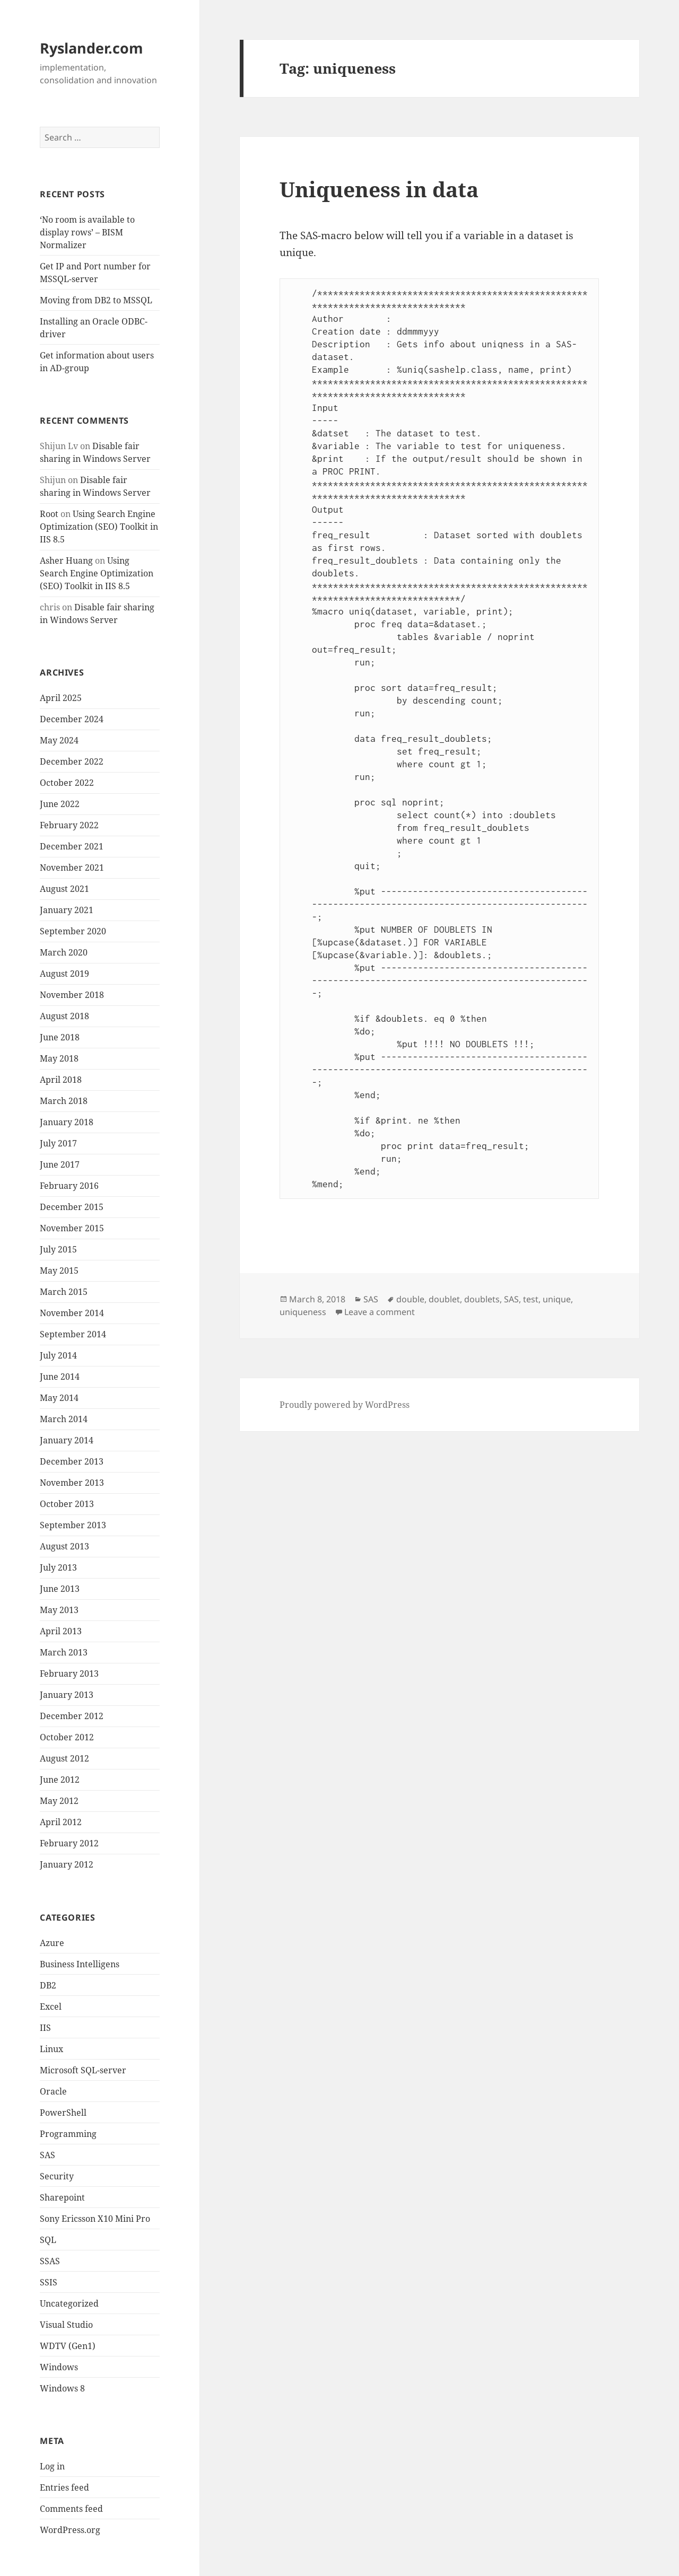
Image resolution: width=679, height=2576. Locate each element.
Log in (52, 2466)
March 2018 (64, 1101)
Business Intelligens (79, 1964)
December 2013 (71, 1461)
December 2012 (71, 1716)
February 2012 (69, 1843)
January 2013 (66, 1695)
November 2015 (72, 1228)
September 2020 (73, 931)
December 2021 (71, 846)
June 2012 (60, 1779)
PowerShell (63, 2112)
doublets (482, 1299)
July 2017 (58, 1143)
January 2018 (66, 1122)
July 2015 (58, 1249)
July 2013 (58, 1567)
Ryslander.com (91, 48)
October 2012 (67, 1737)
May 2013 (59, 1610)
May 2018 (59, 1058)
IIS (45, 2028)
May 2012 (59, 1801)
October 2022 (67, 782)
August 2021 (64, 889)
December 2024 (71, 719)
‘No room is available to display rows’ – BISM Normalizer (87, 232)
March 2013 (64, 1652)
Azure (52, 1943)
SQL (48, 2240)
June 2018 (60, 1037)
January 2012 (66, 1864)
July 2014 (58, 1355)
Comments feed (71, 2508)
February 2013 (69, 1673)
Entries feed (64, 2487)
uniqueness (303, 1312)
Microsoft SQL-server (83, 2070)
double (410, 1299)
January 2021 (66, 910)
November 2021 (72, 867)
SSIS (48, 2282)
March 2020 (64, 952)
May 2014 (59, 1398)
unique (557, 1299)
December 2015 (71, 1207)
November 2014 (72, 1313)
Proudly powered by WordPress (345, 1404)
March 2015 (64, 1292)
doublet (444, 1299)
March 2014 (64, 1419)
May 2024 (59, 740)
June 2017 (60, 1164)
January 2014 (66, 1440)
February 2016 (69, 1185)
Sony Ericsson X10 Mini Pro (95, 2218)
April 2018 (61, 1079)
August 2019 (64, 973)
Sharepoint (62, 2197)
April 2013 (61, 1631)
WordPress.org (70, 2530)
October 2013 (67, 1504)
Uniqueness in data (379, 189)
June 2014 (60, 1376)
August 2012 (64, 1758)
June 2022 (60, 804)
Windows (59, 2367)
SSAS (50, 2261)
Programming (68, 2134)
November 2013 (72, 1482)
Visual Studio (66, 2324)
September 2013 (73, 1525)
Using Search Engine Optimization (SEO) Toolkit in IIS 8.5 (99, 526)
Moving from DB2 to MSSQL (96, 300)
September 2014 (73, 1334)
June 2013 (60, 1588)
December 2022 (71, 761)
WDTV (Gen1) (67, 2346)
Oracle (53, 2091)
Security (57, 2176)
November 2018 (72, 995)
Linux (51, 2049)
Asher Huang (66, 560)
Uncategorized (69, 2303)
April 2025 (61, 698)
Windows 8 (62, 2388)
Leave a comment (379, 1312)
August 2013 (64, 1546)
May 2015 (59, 1270)
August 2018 (64, 1016)
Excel (51, 2006)
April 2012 (61, 1822)
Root (49, 514)
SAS (47, 2155)
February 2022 (69, 825)
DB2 (48, 1985)
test (530, 1299)
